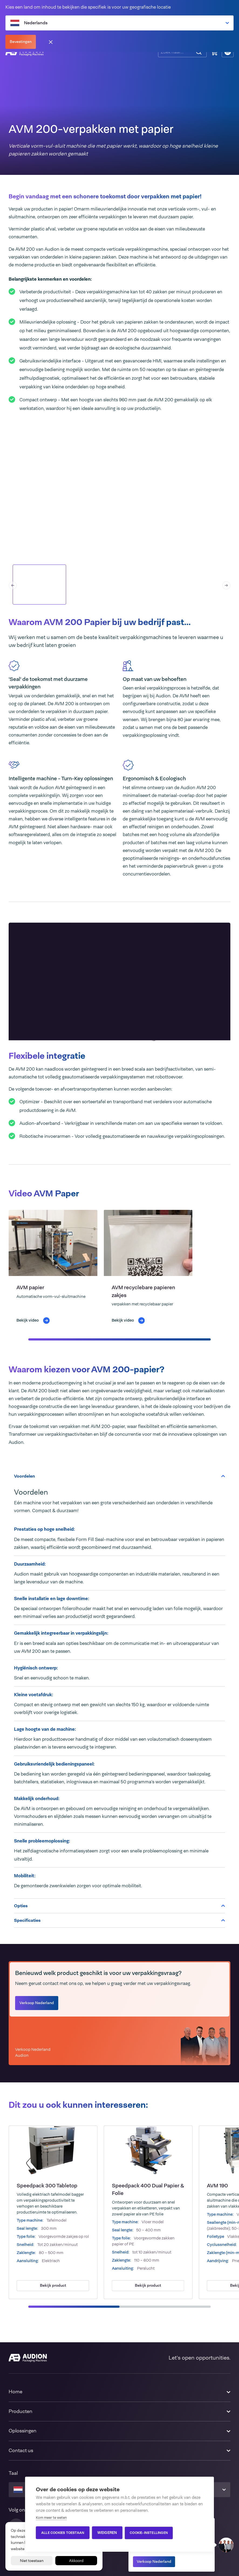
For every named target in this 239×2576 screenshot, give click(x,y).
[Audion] (28, 2358)
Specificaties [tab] (119, 1920)
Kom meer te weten (51, 2517)
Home (15, 2391)
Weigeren (107, 2532)
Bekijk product (53, 2285)
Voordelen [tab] (119, 1476)
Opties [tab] (119, 1906)
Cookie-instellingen (150, 2532)
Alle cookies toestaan (62, 2533)
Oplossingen (22, 2431)
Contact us (21, 2450)
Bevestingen (21, 41)
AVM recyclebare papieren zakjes (143, 1291)
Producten (20, 2411)
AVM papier (30, 1287)
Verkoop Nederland (154, 2561)
